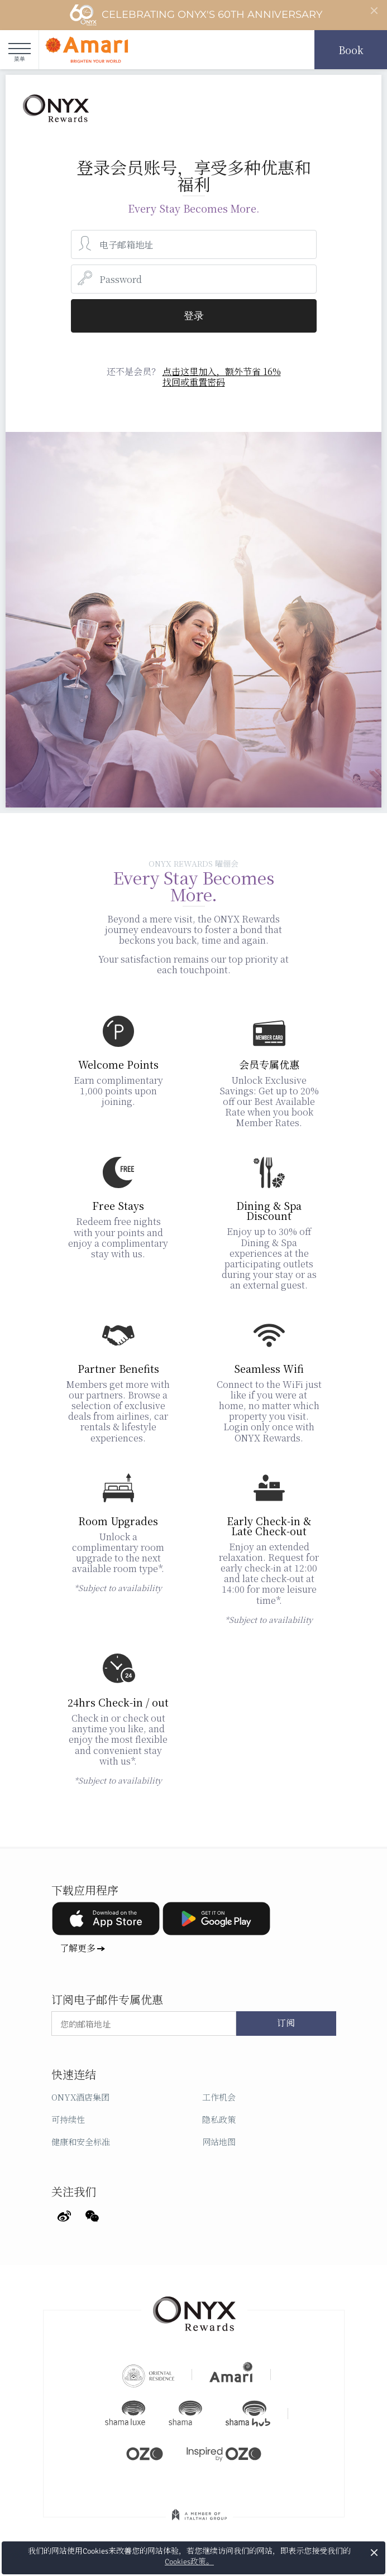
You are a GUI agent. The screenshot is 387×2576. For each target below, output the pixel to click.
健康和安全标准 (80, 2141)
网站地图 (219, 2141)
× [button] (373, 2552)
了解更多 (77, 1947)
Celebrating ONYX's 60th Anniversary (195, 15)
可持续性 (68, 2119)
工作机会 (219, 2097)
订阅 (286, 2023)
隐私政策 (219, 2119)
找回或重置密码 (194, 382)
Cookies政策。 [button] (189, 2562)
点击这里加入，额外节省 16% (222, 371)
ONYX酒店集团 (80, 2097)
